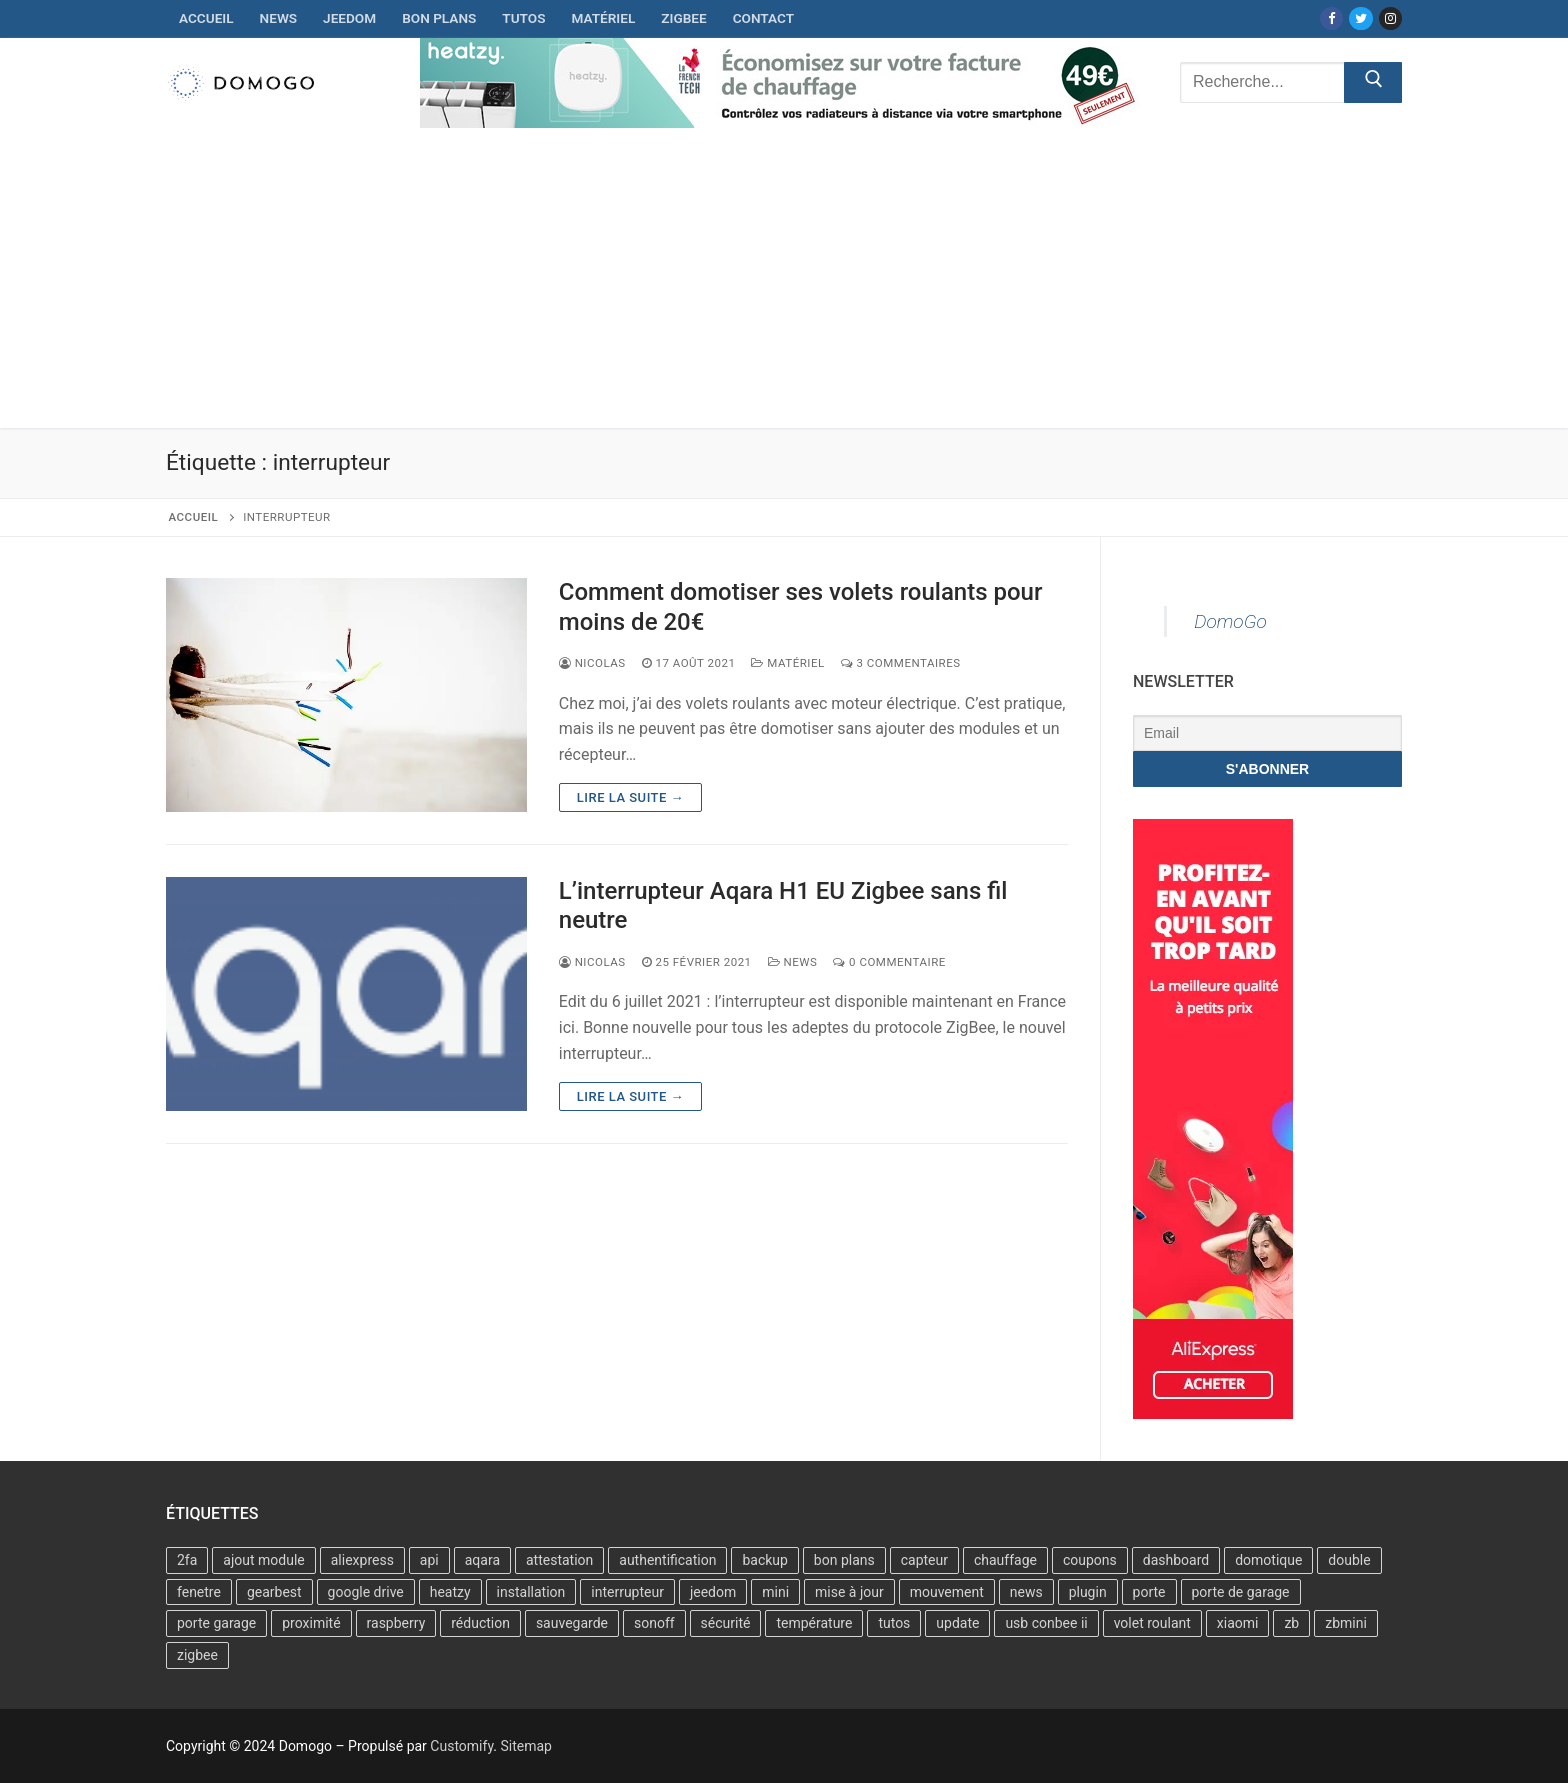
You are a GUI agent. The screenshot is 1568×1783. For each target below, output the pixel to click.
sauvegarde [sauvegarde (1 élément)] (572, 1623)
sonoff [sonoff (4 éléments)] (654, 1623)
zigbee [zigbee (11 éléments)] (197, 1655)
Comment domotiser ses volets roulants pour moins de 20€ (801, 606)
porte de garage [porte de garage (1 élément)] (1241, 1592)
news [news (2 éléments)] (1026, 1592)
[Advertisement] (784, 278)
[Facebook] (1331, 18)
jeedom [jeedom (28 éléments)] (713, 1592)
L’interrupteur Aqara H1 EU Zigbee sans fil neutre (783, 905)
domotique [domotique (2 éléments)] (1268, 1560)
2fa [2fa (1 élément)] (187, 1560)
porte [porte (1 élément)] (1149, 1592)
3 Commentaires (901, 663)
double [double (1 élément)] (1349, 1560)
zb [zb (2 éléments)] (1291, 1623)
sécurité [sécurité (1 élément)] (726, 1623)
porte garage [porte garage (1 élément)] (216, 1623)
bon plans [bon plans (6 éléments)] (844, 1560)
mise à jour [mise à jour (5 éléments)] (849, 1592)
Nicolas (592, 663)
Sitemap (525, 1746)
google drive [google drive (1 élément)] (366, 1592)
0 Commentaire (889, 962)
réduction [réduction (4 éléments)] (480, 1623)
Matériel (787, 663)
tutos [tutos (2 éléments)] (894, 1623)
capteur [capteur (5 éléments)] (924, 1560)
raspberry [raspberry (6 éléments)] (396, 1623)
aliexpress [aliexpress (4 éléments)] (362, 1560)
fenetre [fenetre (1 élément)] (199, 1592)
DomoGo (1230, 621)
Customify (461, 1746)
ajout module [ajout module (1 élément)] (263, 1560)
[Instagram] (1390, 18)
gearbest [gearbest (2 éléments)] (274, 1592)
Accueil (194, 517)
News (793, 962)
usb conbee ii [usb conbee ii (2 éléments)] (1046, 1623)
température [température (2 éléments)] (814, 1623)
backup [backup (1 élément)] (764, 1560)
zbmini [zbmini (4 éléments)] (1346, 1623)
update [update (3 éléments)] (957, 1623)
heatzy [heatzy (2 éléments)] (450, 1592)
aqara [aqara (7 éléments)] (482, 1560)
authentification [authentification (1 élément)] (667, 1560)
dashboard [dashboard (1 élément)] (1176, 1560)
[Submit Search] (1373, 83)
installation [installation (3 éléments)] (531, 1592)
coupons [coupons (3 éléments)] (1090, 1560)
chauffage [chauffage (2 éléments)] (1005, 1560)
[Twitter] (1360, 18)
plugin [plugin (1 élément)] (1088, 1592)
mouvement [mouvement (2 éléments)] (947, 1592)
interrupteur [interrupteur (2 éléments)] (627, 1592)
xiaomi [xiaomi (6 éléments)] (1238, 1623)
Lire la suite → (630, 797)
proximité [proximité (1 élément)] (311, 1623)
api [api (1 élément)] (429, 1560)
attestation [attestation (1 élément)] (559, 1560)
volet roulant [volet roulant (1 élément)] (1152, 1623)
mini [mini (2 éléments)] (775, 1592)
